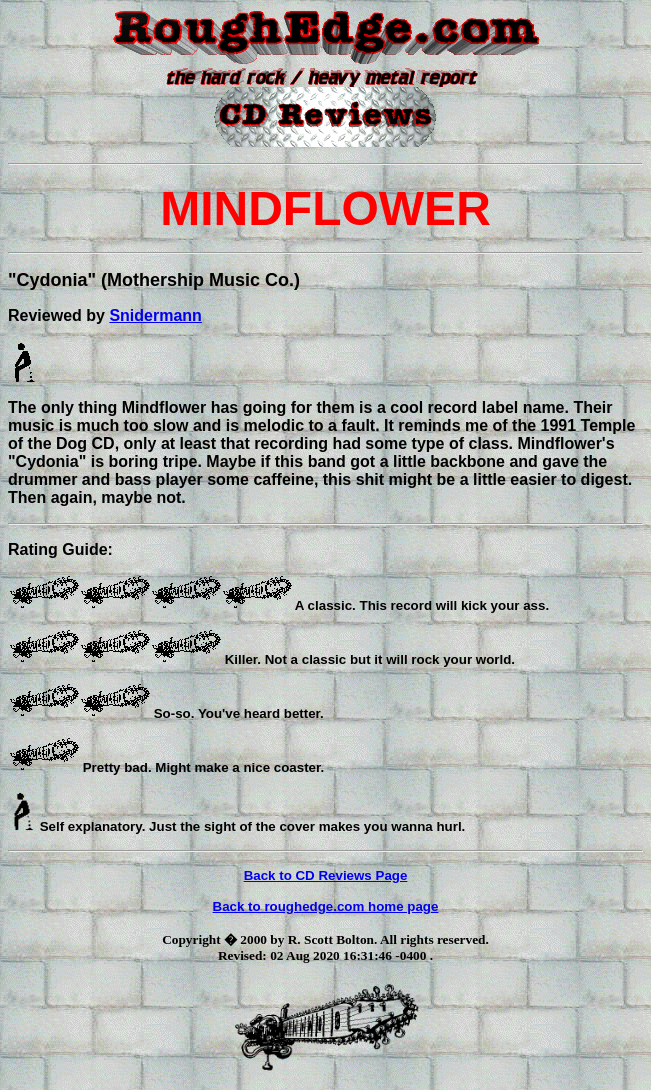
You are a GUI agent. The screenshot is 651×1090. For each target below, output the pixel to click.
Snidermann (155, 315)
